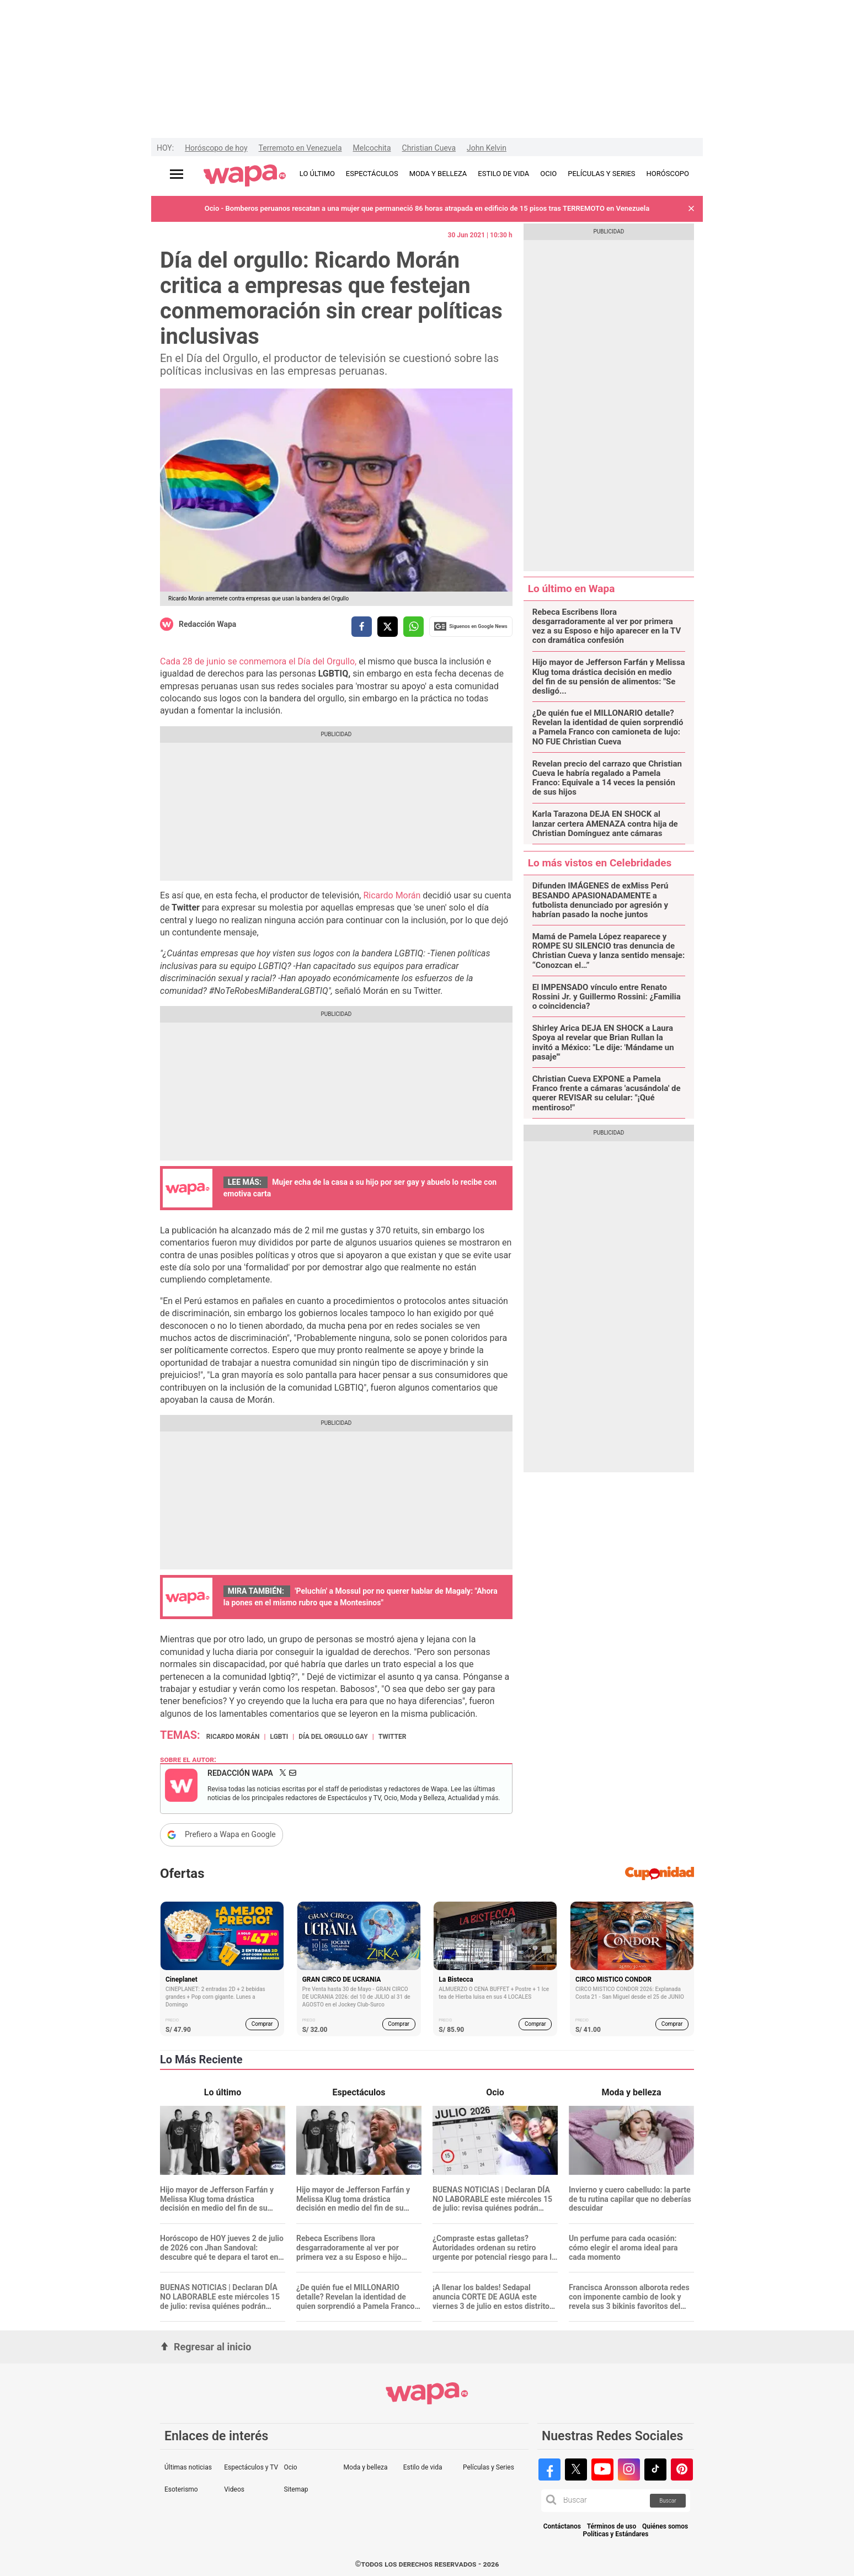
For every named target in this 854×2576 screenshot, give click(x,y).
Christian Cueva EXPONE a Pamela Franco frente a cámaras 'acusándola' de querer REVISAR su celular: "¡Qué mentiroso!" (606, 1093)
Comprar (262, 2024)
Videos (234, 2489)
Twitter (392, 1737)
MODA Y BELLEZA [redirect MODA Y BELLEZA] (438, 173)
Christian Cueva (429, 147)
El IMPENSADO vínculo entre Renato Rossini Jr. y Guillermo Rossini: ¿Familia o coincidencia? (606, 997)
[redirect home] (245, 176)
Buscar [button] (667, 2501)
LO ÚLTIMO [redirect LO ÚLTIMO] (317, 173)
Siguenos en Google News (470, 626)
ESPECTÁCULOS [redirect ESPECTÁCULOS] (372, 173)
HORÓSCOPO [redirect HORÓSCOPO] (668, 173)
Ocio (290, 2467)
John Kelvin (486, 147)
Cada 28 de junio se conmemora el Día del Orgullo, (259, 661)
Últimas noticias (188, 2467)
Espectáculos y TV (251, 2467)
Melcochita (372, 147)
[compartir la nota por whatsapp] (413, 626)
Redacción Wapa (207, 624)
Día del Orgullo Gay (332, 1737)
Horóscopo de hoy (216, 147)
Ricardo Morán (393, 895)
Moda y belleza (366, 2467)
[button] (691, 208)
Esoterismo (181, 2489)
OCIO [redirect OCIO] (548, 173)
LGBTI (279, 1737)
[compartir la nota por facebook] (361, 626)
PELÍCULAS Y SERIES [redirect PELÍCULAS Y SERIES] (601, 173)
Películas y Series (488, 2467)
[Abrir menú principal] (176, 174)
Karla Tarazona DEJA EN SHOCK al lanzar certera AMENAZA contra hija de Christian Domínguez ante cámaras (605, 824)
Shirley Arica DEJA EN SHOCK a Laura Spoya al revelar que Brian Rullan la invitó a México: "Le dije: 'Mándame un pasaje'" (603, 1043)
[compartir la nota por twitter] (387, 626)
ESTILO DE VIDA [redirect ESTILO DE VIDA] (503, 173)
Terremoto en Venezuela (300, 147)
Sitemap (296, 2489)
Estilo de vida (422, 2467)
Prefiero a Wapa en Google (230, 1834)
